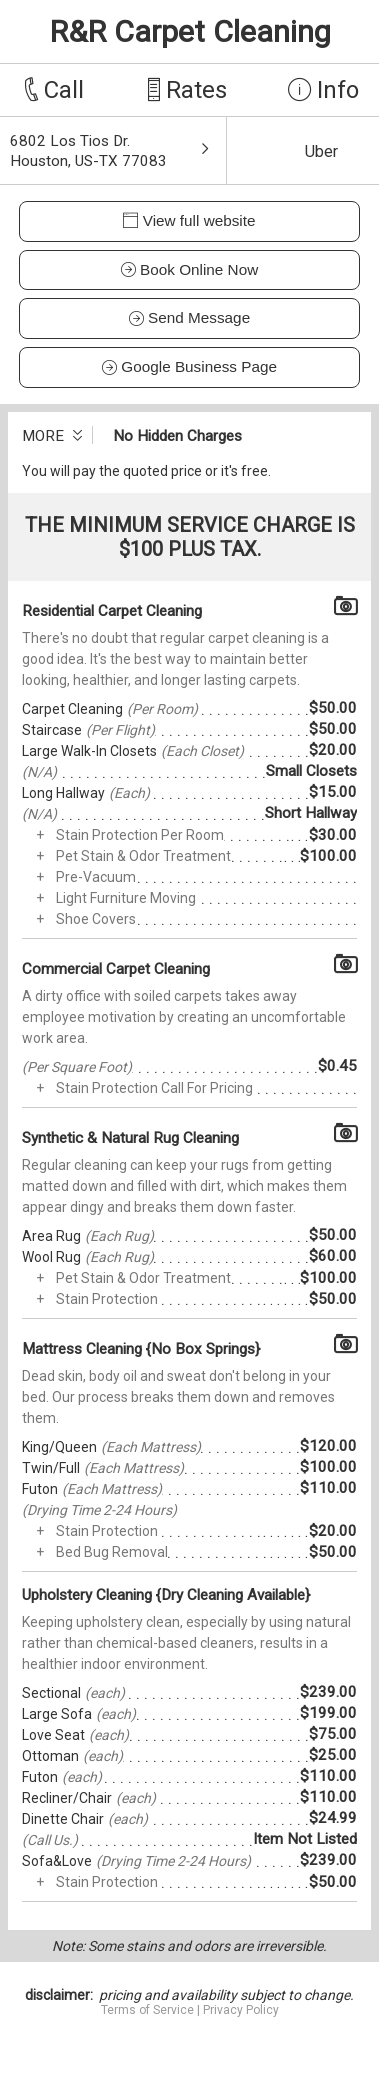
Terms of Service (147, 2010)
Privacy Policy (241, 2010)
